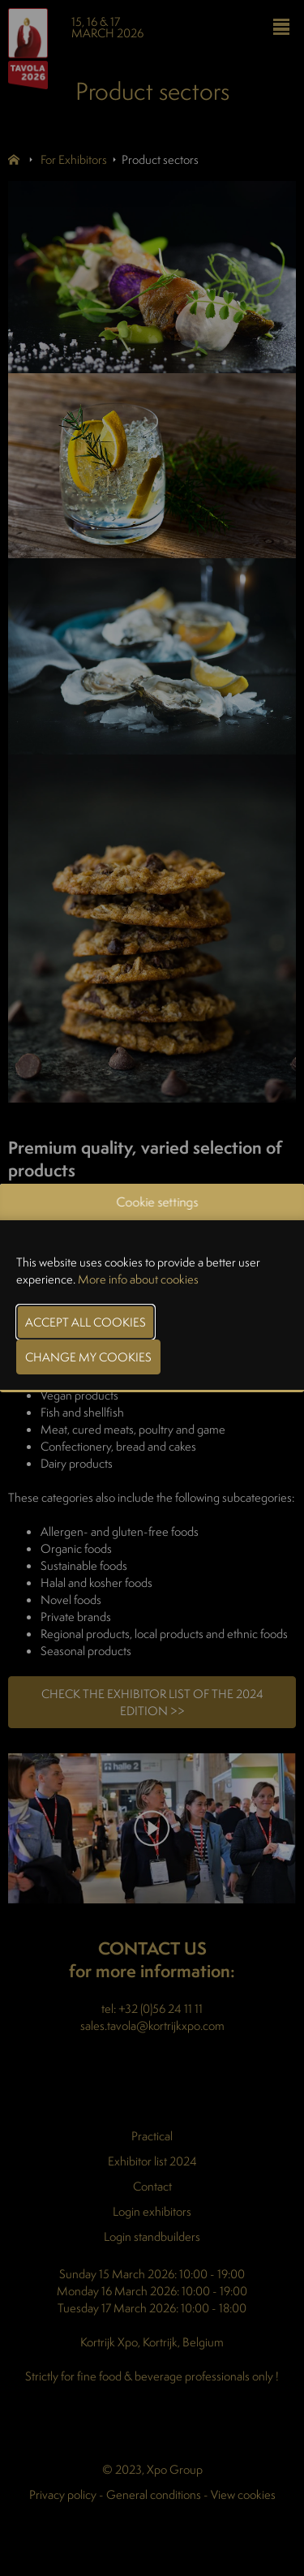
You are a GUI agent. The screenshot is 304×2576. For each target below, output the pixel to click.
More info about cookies (138, 1279)
